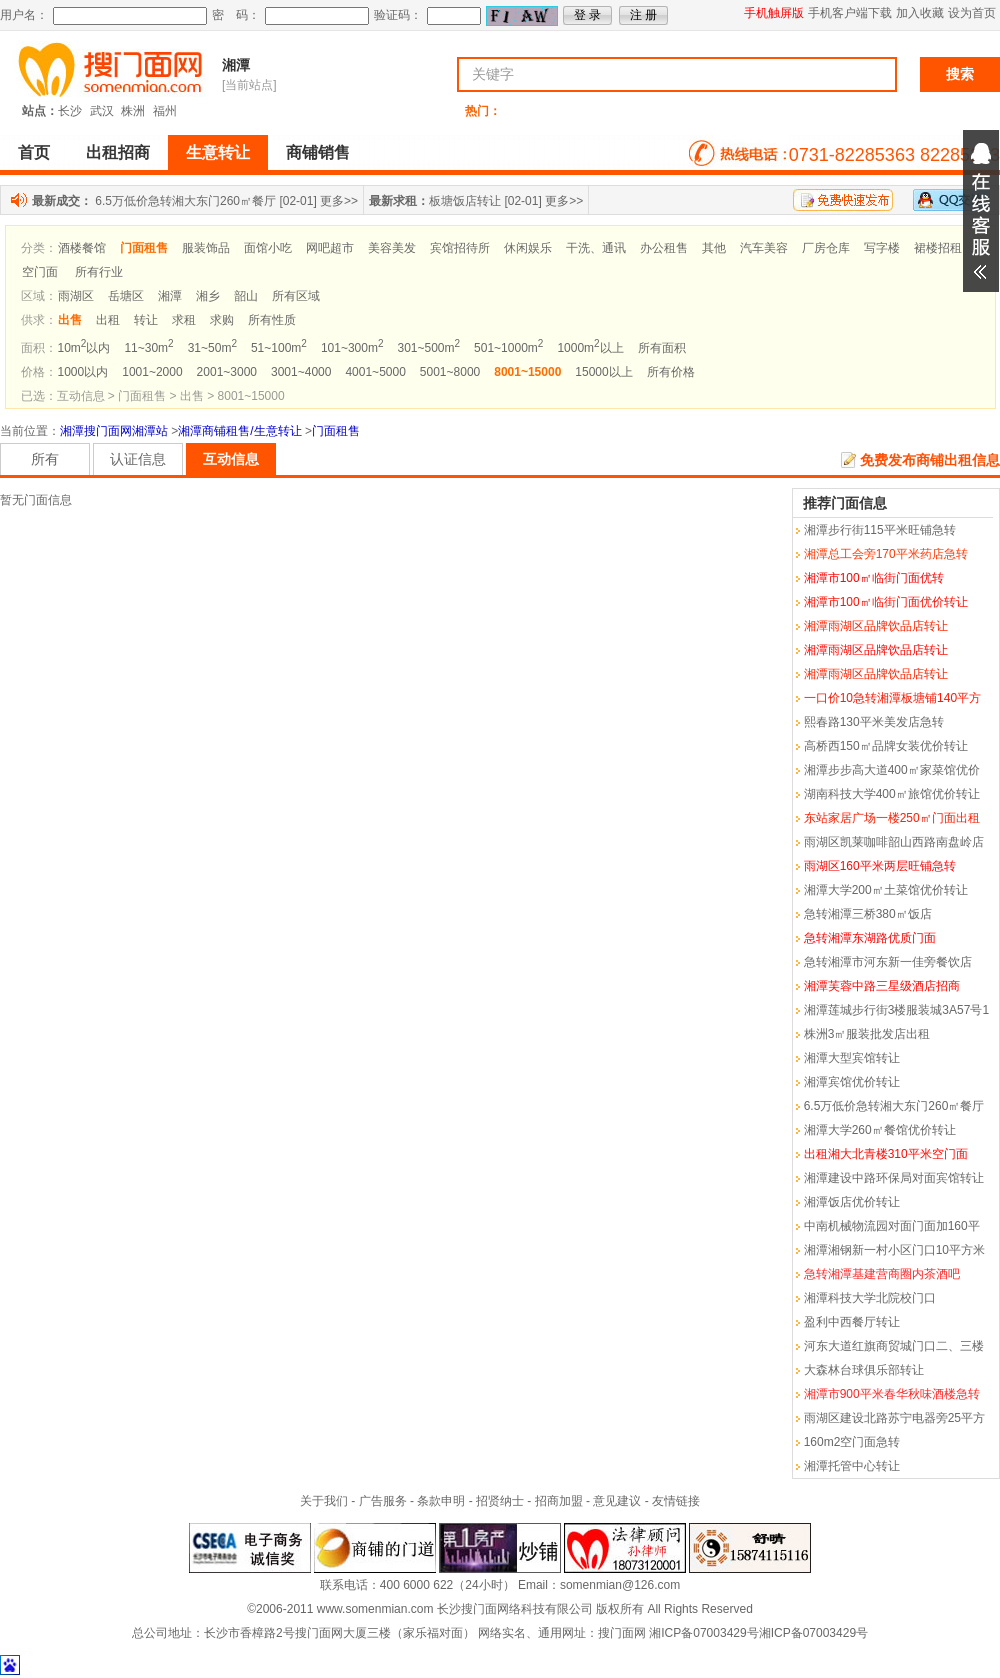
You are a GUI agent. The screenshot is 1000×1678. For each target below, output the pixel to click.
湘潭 (236, 65)
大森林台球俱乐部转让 (864, 1370)
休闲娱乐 (528, 248)
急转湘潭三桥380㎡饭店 (868, 914)
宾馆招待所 (460, 248)
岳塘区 (126, 296)
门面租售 (336, 431)
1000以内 (83, 372)
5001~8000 (450, 372)
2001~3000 (227, 372)
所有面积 (662, 348)
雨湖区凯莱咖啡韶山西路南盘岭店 (894, 842)
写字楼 (882, 248)
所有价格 (671, 372)
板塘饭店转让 (465, 201)
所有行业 (99, 272)
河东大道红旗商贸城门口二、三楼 (894, 1346)
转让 (146, 320)
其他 (714, 248)
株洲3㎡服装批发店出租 (867, 1034)
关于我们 (324, 1501)
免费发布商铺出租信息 (930, 460)
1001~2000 (152, 372)
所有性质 (272, 320)
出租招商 (118, 152)
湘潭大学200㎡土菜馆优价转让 (886, 890)
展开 (981, 211)
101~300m (352, 348)
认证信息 (138, 459)
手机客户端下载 (850, 13)
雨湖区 (76, 296)
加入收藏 (920, 13)
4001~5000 (375, 372)
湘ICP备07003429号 (703, 1633)
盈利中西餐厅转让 (852, 1322)
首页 (34, 152)
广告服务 (383, 1501)
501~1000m (508, 348)
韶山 (246, 296)
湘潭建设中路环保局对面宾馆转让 (894, 1178)
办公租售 (664, 248)
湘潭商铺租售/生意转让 (239, 431)
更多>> (339, 201)
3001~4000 (301, 372)
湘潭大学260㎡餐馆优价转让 (880, 1130)
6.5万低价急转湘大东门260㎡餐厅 (185, 201)
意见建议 (617, 1501)
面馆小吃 (268, 248)
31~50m (212, 348)
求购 (222, 320)
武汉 (102, 111)
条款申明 (441, 1501)
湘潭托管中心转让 (852, 1466)
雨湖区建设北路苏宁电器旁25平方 (894, 1418)
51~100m (279, 348)
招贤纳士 (500, 1501)
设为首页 (972, 13)
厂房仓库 (826, 248)
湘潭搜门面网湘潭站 (114, 431)
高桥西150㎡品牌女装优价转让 (886, 746)
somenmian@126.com (620, 1585)
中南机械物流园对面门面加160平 (892, 1226)
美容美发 (392, 248)
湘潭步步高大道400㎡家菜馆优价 (892, 770)
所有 (45, 459)
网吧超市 (330, 248)
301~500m (428, 348)
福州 (165, 111)
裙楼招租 (938, 248)
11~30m (148, 348)
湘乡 (208, 296)
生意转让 (218, 152)
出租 (108, 320)
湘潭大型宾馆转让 (852, 1058)
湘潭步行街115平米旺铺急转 (880, 530)
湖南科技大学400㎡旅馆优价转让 (892, 794)
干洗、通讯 (596, 248)
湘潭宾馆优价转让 (852, 1082)
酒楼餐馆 (82, 248)
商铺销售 (318, 152)
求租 (184, 320)
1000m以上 (590, 348)
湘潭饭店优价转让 (852, 1202)
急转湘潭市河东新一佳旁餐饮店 (888, 962)
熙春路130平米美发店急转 (874, 722)
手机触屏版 (774, 13)
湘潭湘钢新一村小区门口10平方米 (894, 1250)
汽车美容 (764, 248)
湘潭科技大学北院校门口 (870, 1298)
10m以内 (84, 348)
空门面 (40, 272)
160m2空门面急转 (852, 1442)
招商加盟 (559, 1501)
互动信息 (231, 459)
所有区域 (296, 296)
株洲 (133, 111)
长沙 (70, 111)
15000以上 (603, 372)
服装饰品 (206, 248)
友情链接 (676, 1501)
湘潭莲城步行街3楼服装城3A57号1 (896, 1010)
